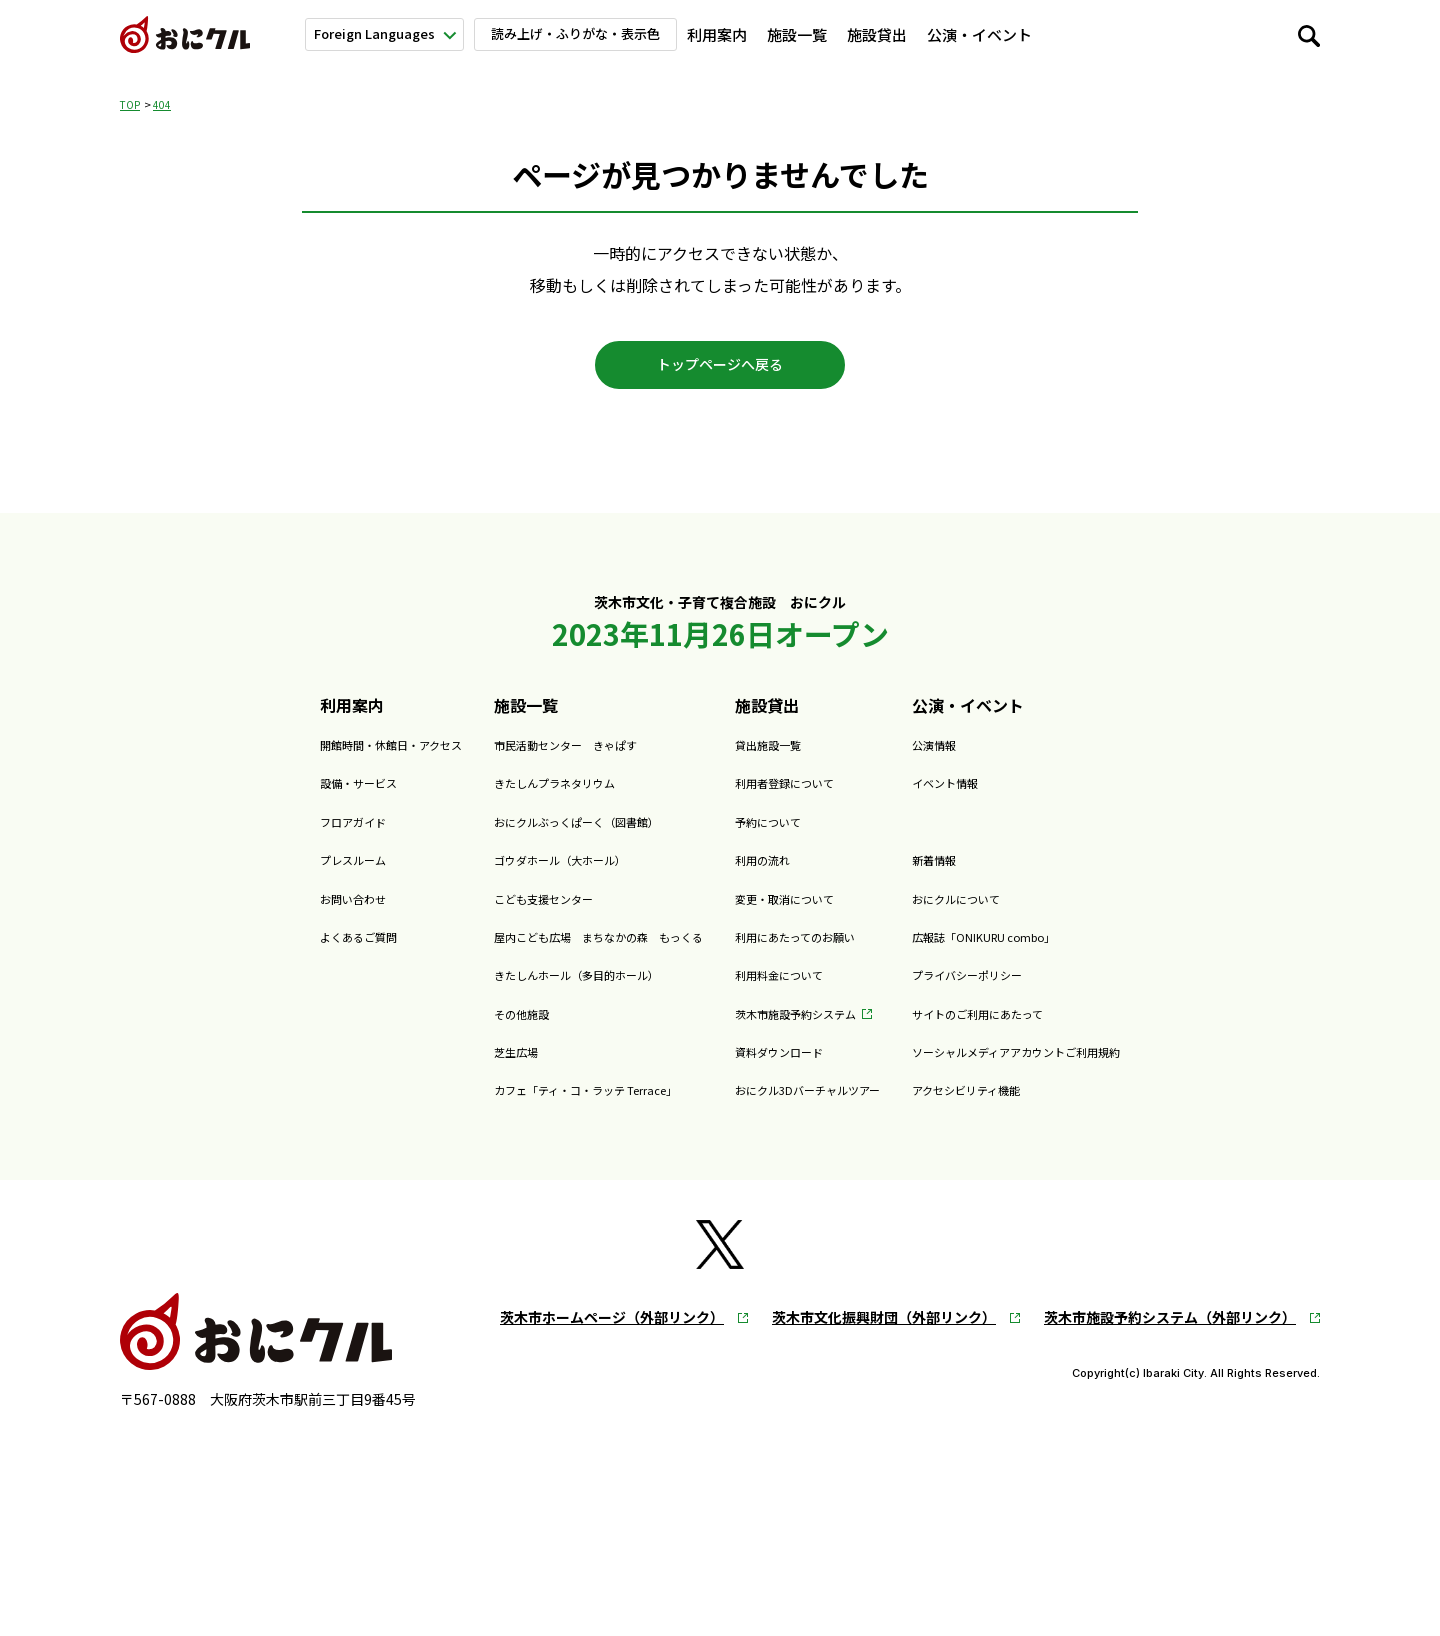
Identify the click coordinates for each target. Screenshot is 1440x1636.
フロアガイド (208, 839)
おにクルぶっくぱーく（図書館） (519, 839)
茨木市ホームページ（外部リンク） (612, 1336)
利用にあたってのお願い (822, 954)
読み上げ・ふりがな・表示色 (587, 33)
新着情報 (1094, 34)
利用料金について (799, 992)
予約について (783, 839)
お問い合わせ (208, 915)
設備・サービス (216, 800)
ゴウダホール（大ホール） (495, 877)
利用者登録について (807, 800)
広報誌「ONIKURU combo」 (1083, 954)
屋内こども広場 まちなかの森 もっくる (551, 954)
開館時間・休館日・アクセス (263, 762)
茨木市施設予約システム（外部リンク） (1170, 1336)
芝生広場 (431, 1069)
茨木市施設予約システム (823, 1030)
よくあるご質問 (216, 954)
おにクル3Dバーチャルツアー (840, 1107)
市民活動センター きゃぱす (503, 762)
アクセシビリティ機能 (1057, 1107)
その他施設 (439, 1030)
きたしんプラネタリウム (487, 800)
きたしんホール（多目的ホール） (519, 992)
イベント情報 (1026, 800)
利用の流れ (775, 877)
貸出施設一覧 (783, 762)
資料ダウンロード (799, 1069)
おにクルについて (1204, 34)
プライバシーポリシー (1058, 992)
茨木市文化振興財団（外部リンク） (884, 1336)
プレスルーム (208, 877)
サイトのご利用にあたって (1073, 1030)
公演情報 (1010, 762)
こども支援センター (471, 915)
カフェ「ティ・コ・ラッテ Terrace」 (532, 1107)
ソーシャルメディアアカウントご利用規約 (1129, 1069)
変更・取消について (807, 915)
